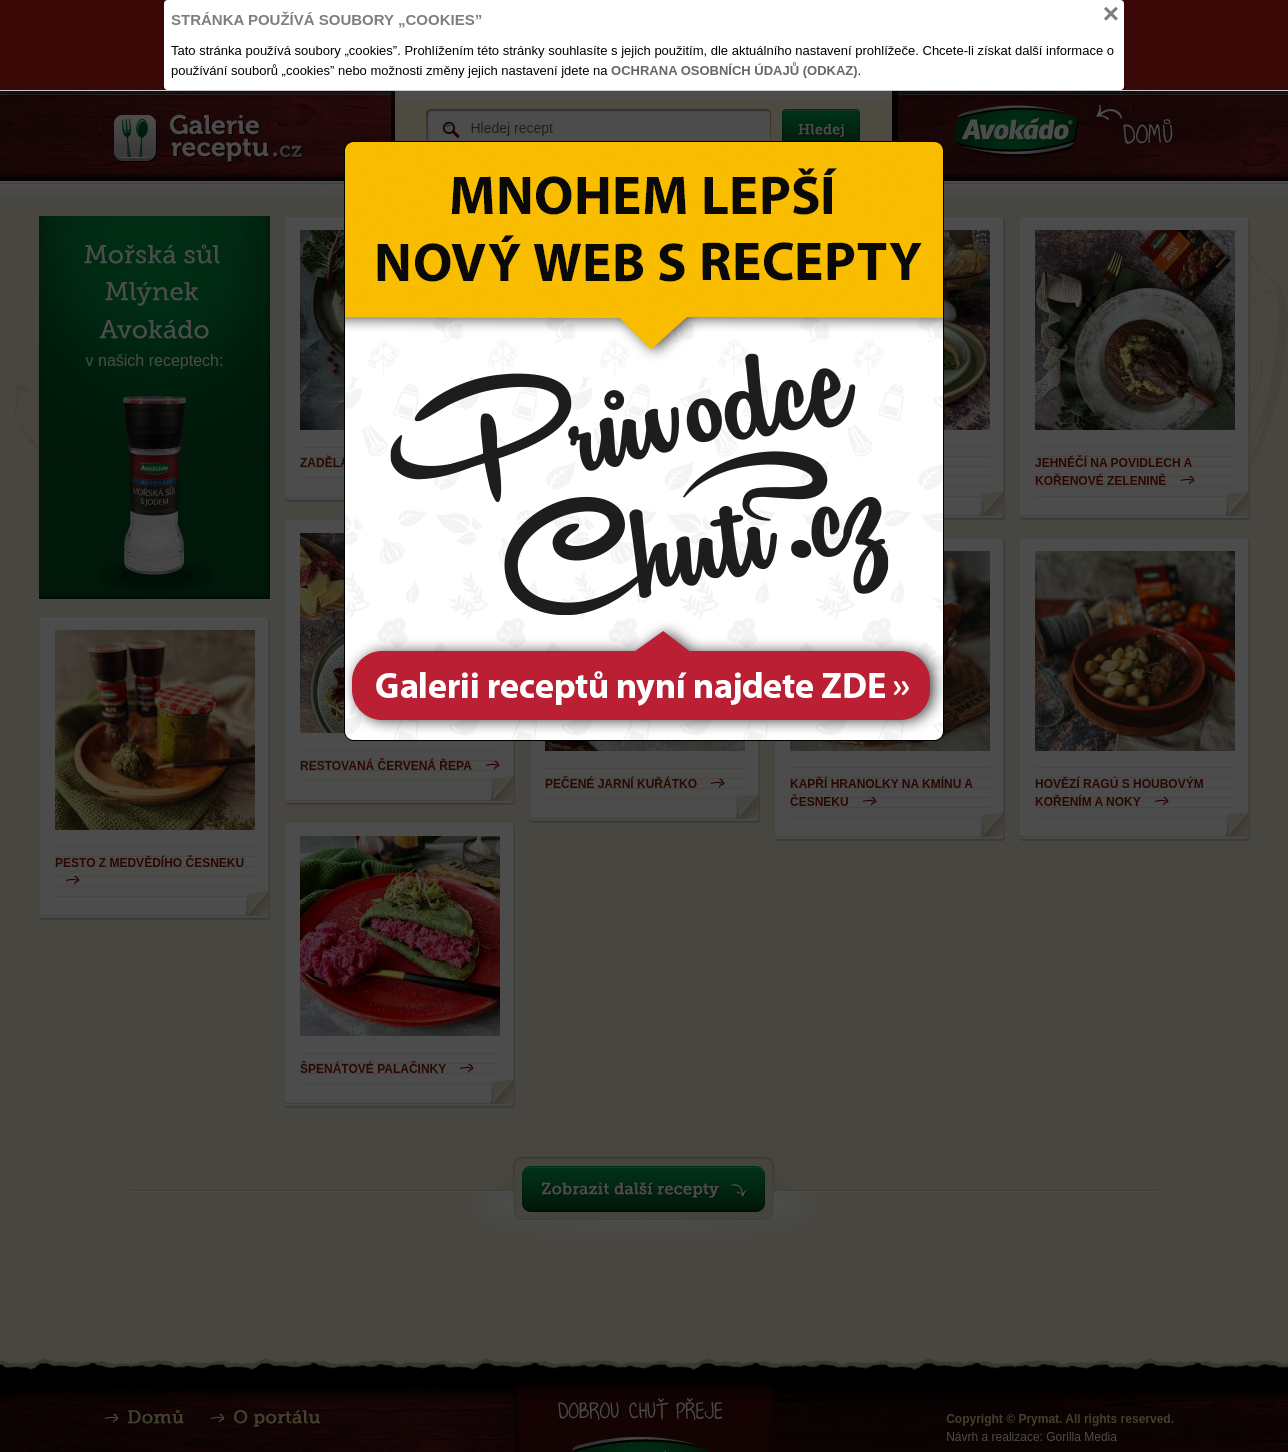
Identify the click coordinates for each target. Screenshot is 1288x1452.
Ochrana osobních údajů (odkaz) (734, 70)
